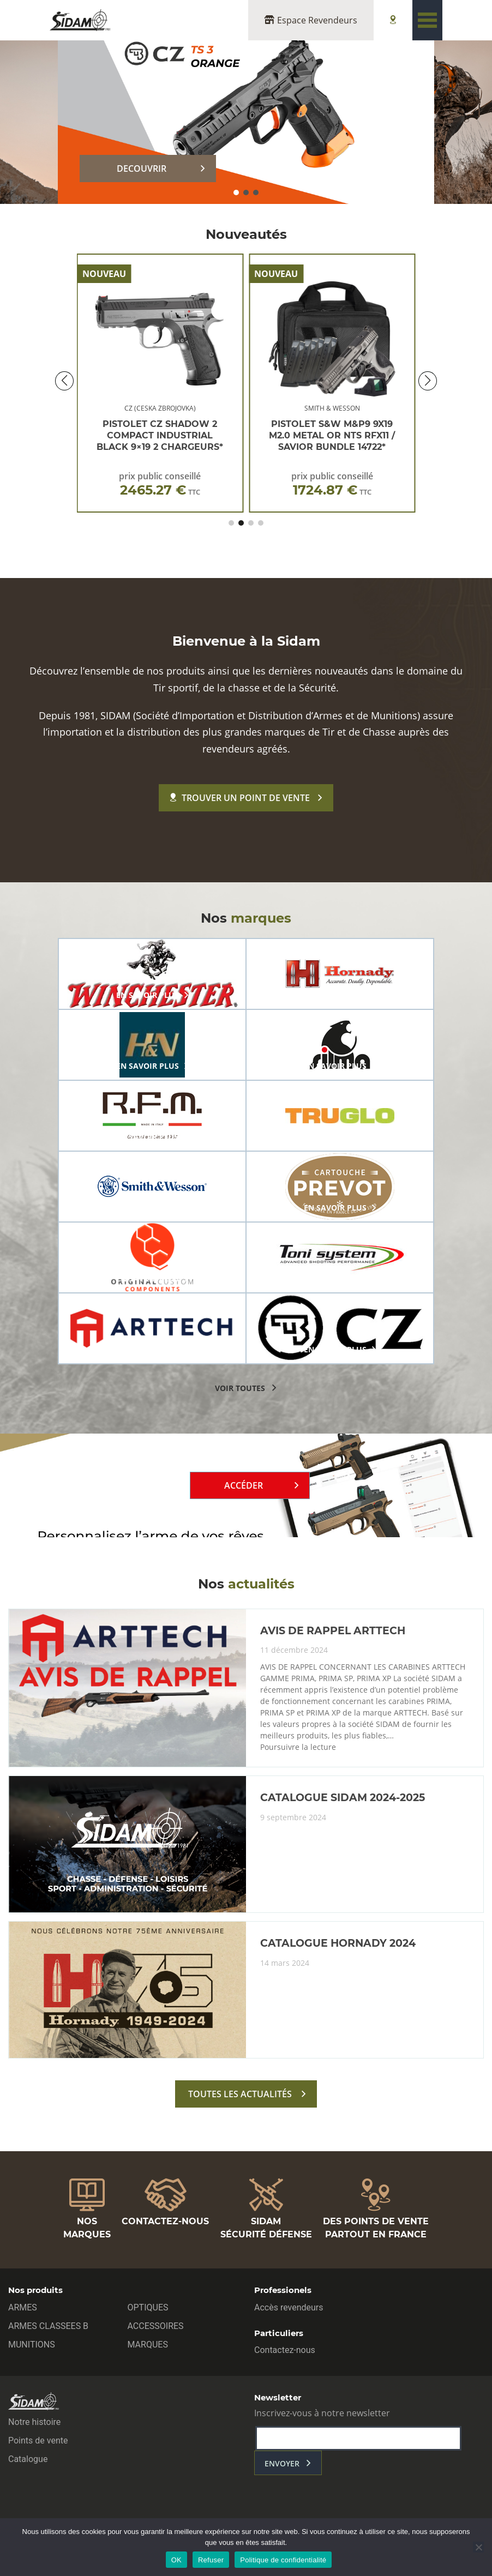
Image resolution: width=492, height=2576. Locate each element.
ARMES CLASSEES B (48, 2326)
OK (176, 2560)
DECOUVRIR (141, 168)
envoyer (282, 2463)
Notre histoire (34, 2422)
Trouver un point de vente (240, 798)
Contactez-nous (284, 2350)
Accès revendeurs (288, 2307)
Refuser (211, 2560)
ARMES (22, 2307)
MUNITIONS (31, 2344)
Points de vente (38, 2440)
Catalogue (27, 2459)
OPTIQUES (148, 2307)
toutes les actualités (240, 2094)
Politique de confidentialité (283, 2560)
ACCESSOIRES (156, 2326)
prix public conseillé (160, 484)
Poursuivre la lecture (298, 1747)
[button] (236, 192)
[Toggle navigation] (427, 20)
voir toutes (240, 1388)
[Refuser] (478, 2547)
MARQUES (148, 2344)
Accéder (243, 1485)
